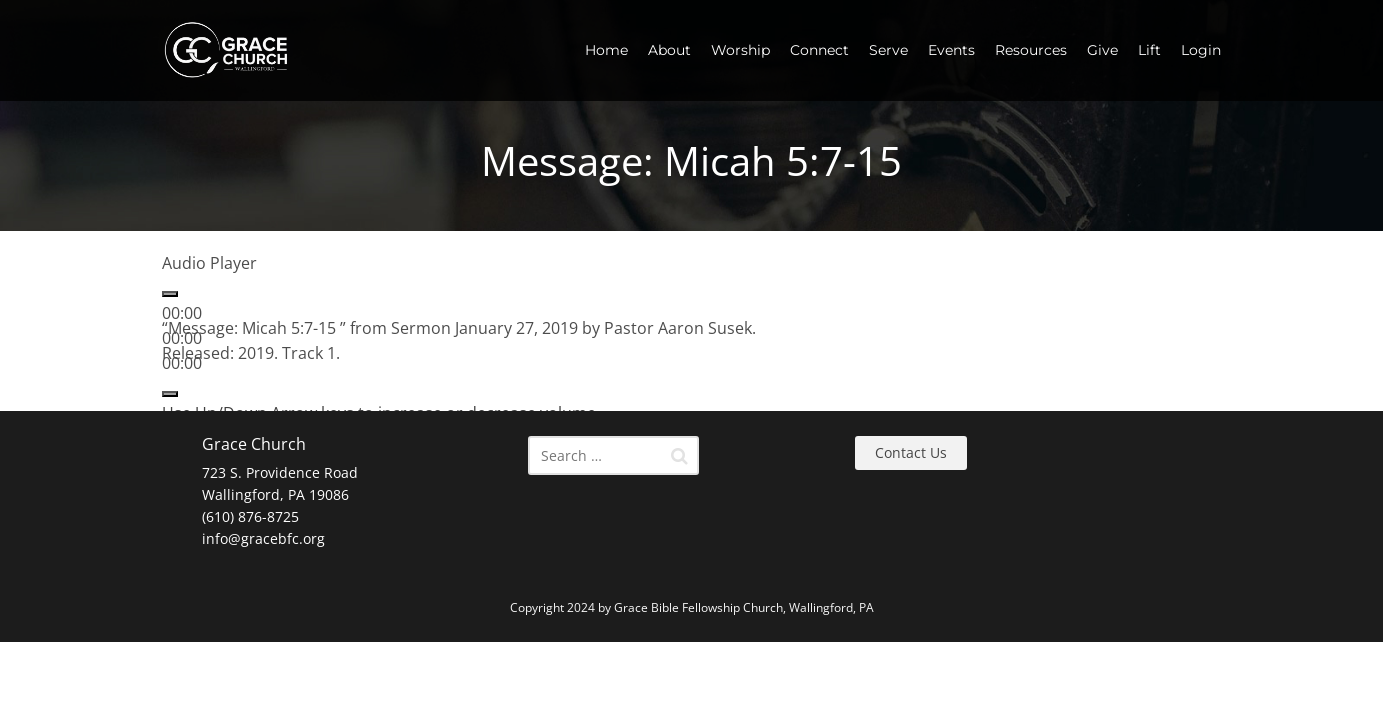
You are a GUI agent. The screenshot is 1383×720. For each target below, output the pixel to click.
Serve (888, 50)
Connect (819, 50)
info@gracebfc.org (263, 538)
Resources (1031, 50)
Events (951, 50)
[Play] (170, 294)
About (669, 50)
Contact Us (911, 452)
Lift (1149, 50)
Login (1201, 50)
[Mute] (170, 394)
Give (1102, 50)
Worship (740, 50)
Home (606, 50)
